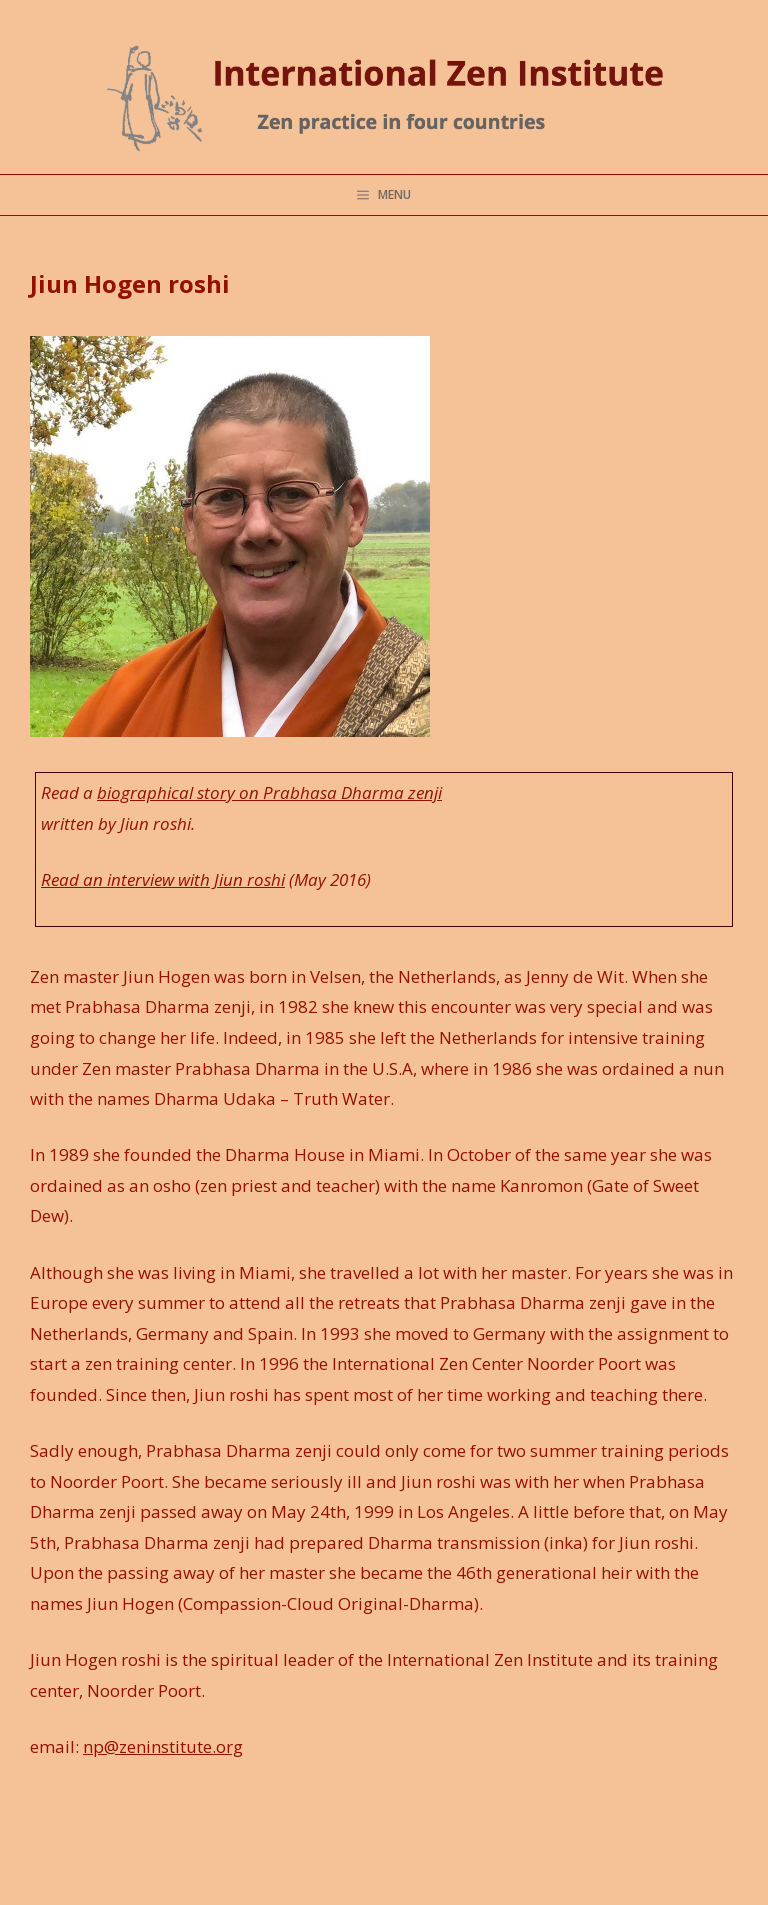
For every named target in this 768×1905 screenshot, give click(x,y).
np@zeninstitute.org (163, 1746)
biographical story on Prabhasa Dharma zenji (269, 792)
